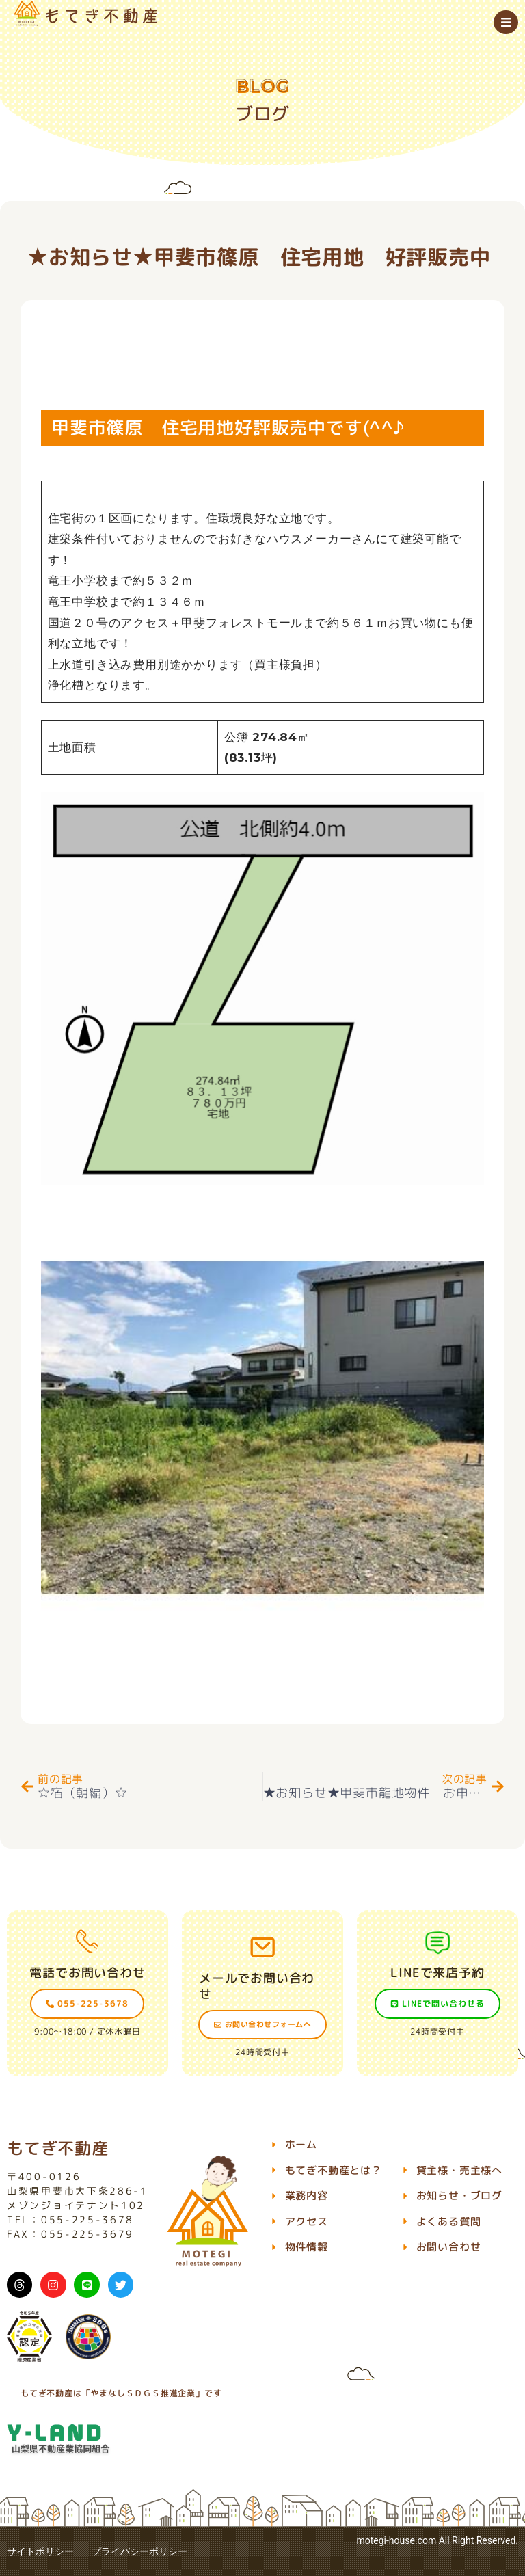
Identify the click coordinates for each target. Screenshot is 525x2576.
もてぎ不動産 (58, 2148)
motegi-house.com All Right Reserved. (437, 2540)
